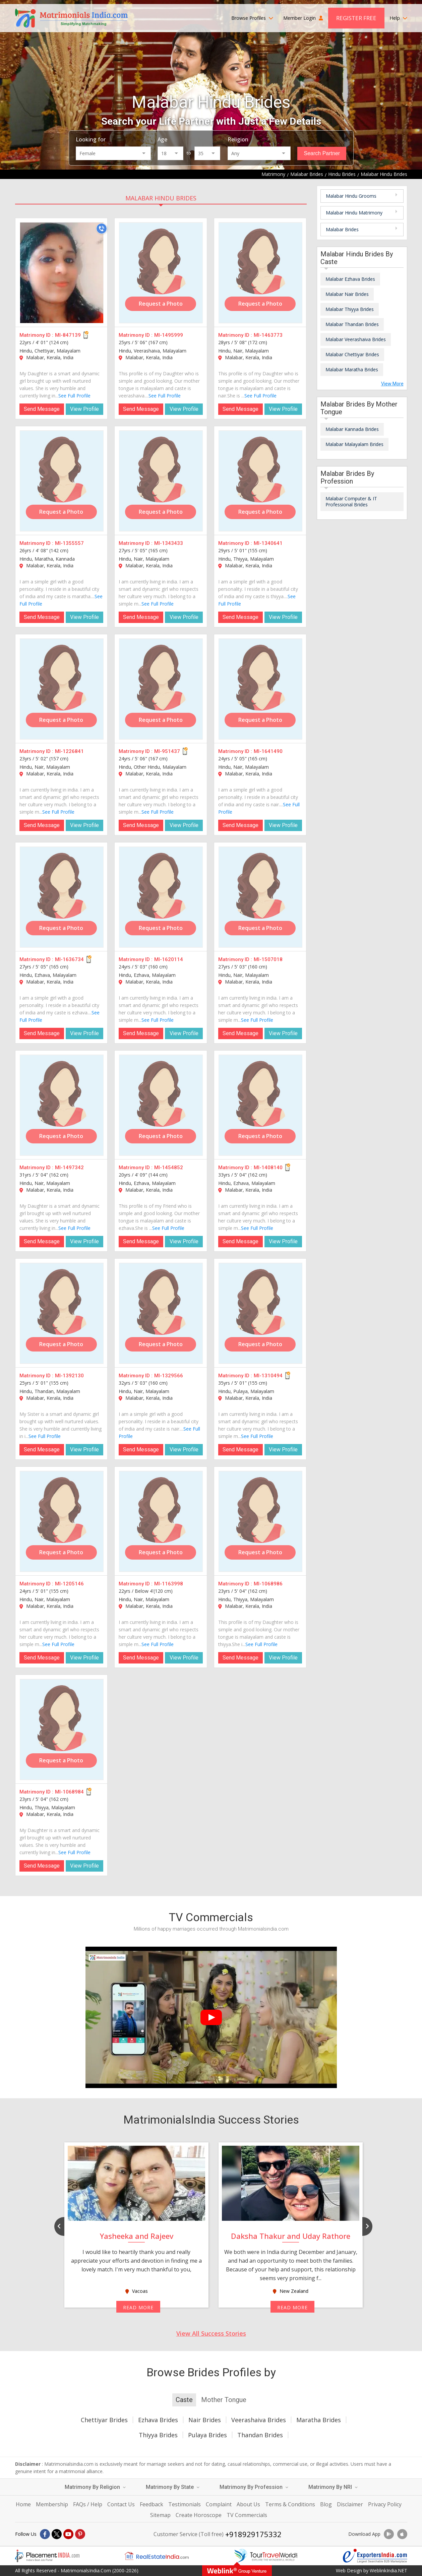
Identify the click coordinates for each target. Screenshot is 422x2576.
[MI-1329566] (161, 1313)
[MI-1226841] (62, 689)
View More (392, 383)
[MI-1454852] (161, 1105)
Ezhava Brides (158, 2419)
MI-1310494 (268, 1376)
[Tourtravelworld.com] (266, 2556)
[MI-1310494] (260, 1313)
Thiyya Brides (158, 2435)
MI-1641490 (268, 751)
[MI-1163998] (161, 1521)
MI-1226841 (69, 751)
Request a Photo (161, 303)
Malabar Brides (342, 229)
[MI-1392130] (62, 1313)
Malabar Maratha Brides (351, 369)
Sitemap (160, 2515)
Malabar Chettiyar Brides (352, 354)
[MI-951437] (161, 689)
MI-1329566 (168, 1376)
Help (398, 18)
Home (23, 2504)
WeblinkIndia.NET (388, 2570)
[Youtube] (68, 2534)
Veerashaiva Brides (258, 2419)
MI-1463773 (268, 335)
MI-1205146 (69, 1584)
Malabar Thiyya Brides (349, 309)
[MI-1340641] (260, 481)
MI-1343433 (168, 543)
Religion (238, 139)
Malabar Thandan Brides (352, 324)
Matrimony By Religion (95, 2487)
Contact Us (121, 2504)
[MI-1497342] (62, 1105)
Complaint (219, 2504)
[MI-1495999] (161, 273)
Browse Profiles (252, 18)
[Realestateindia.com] (156, 2556)
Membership (52, 2504)
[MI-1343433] (161, 481)
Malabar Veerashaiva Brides (355, 339)
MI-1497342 (69, 1168)
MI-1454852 (168, 1168)
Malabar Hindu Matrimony (354, 212)
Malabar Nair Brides (347, 294)
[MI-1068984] (62, 1729)
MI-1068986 (268, 1584)
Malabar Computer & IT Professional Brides (351, 501)
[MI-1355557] (62, 481)
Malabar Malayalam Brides (354, 444)
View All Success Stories (211, 2333)
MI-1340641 (268, 543)
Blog (326, 2504)
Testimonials (184, 2504)
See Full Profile (74, 395)
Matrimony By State (172, 2487)
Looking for (91, 139)
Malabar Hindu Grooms (351, 196)
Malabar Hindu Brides (160, 198)
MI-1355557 (69, 543)
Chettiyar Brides (104, 2419)
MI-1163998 (168, 1584)
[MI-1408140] (260, 1105)
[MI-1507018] (260, 897)
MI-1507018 (268, 959)
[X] (57, 2534)
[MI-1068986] (260, 1521)
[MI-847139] (61, 273)
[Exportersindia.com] (375, 2556)
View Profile (84, 409)
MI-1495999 (168, 335)
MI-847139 (68, 335)
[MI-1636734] (62, 897)
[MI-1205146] (62, 1521)
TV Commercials (247, 2515)
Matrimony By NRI (333, 2487)
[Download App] (389, 2534)
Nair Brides (204, 2419)
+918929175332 (253, 2534)
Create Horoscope (199, 2515)
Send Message (42, 409)
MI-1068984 (69, 1792)
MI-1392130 (69, 1376)
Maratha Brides (318, 2419)
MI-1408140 (268, 1168)
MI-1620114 (168, 959)
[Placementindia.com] (47, 2556)
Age (162, 139)
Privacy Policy (385, 2504)
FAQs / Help (87, 2504)
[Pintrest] (80, 2534)
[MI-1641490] (260, 689)
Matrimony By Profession (254, 2487)
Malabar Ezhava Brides (350, 279)
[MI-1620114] (161, 897)
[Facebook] (45, 2534)
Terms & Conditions (290, 2504)
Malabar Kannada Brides (352, 429)
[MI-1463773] (260, 273)
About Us (248, 2504)
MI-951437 (167, 751)
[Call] (101, 228)
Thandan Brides (260, 2435)
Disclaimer (350, 2504)
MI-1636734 (69, 959)
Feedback (151, 2504)
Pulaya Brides (207, 2435)
